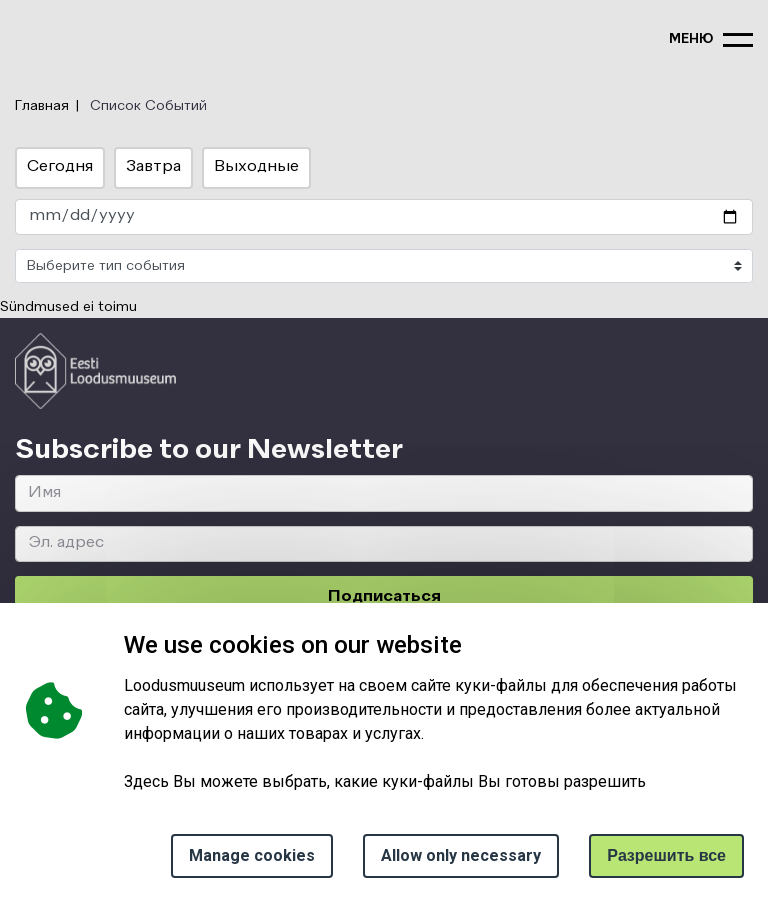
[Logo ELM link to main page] (95, 371)
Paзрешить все (666, 855)
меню (691, 39)
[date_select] (384, 217)
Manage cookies (252, 855)
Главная (42, 106)
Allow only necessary (461, 855)
